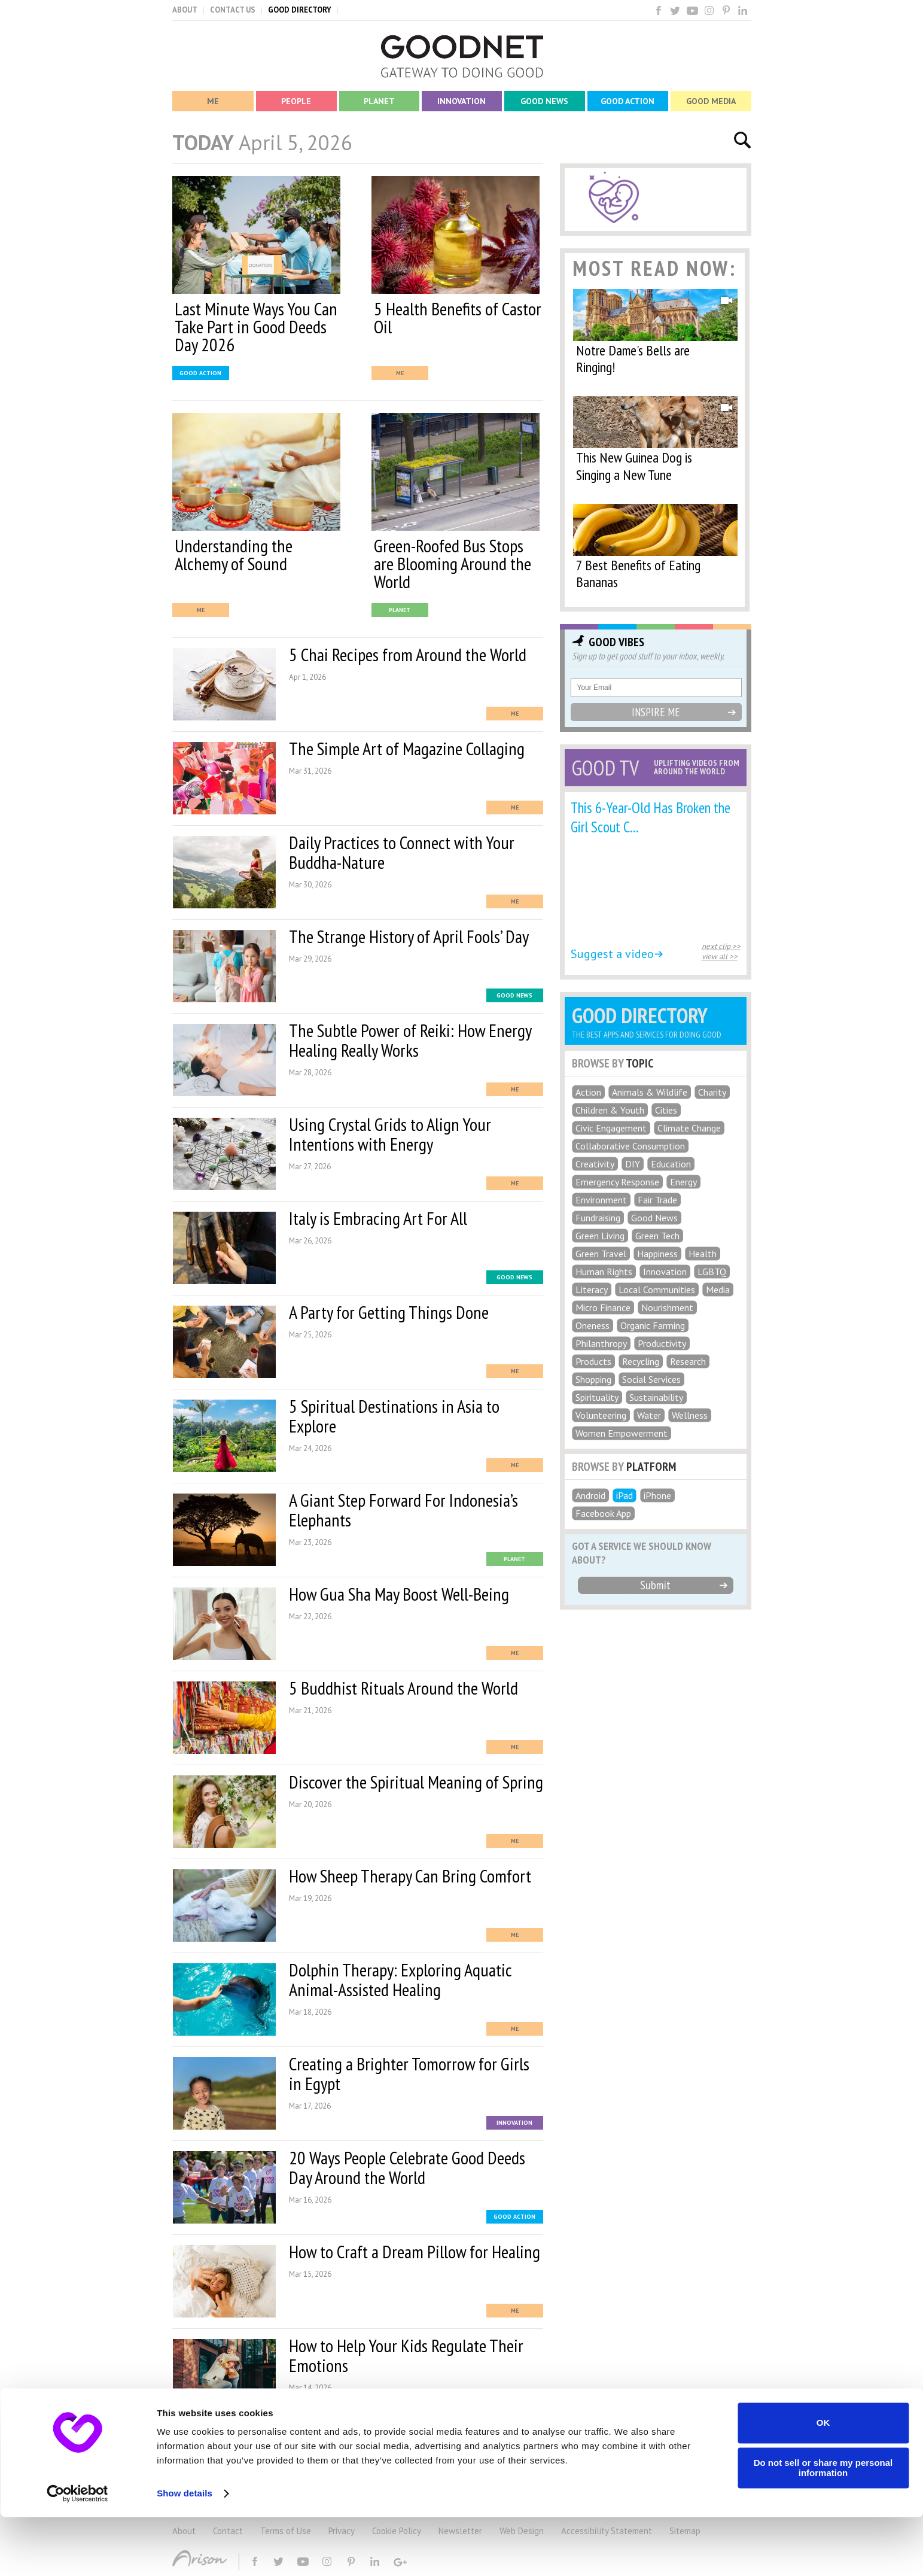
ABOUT (184, 10)
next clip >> (721, 946)
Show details (184, 2552)
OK (823, 2482)
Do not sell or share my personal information (823, 2527)
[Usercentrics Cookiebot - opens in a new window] (77, 2553)
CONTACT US (232, 10)
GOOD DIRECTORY (299, 10)
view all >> (720, 956)
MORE (358, 2432)
